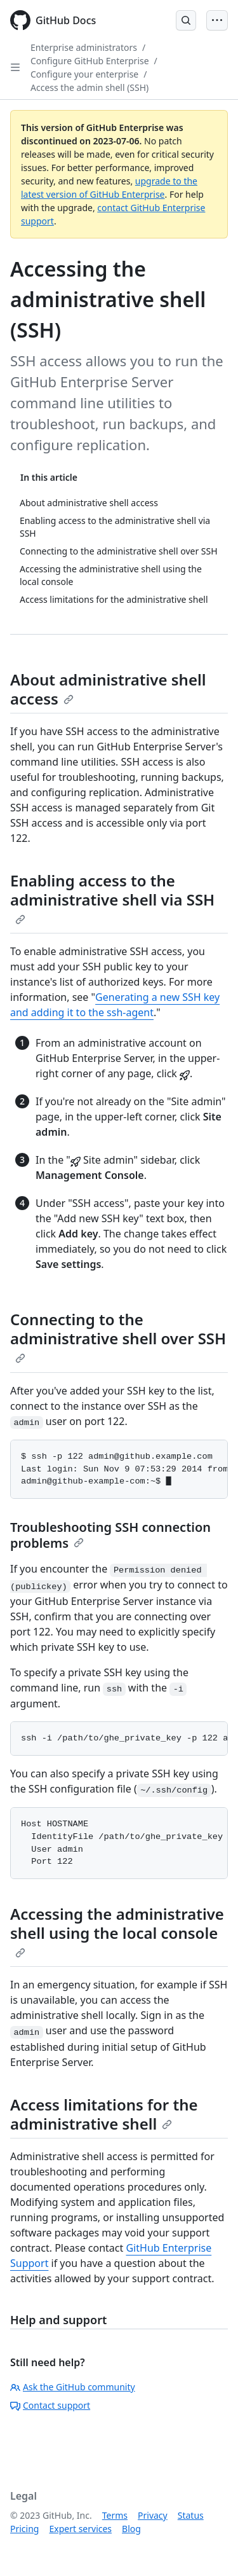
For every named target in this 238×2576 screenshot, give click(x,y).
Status (191, 2515)
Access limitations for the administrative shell (104, 2114)
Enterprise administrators (83, 47)
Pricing (24, 2529)
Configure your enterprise (84, 74)
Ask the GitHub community (72, 2387)
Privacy (153, 2515)
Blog (131, 2529)
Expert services (80, 2529)
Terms (115, 2515)
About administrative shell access (108, 689)
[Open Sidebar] (15, 67)
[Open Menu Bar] (217, 20)
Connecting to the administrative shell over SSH (118, 1336)
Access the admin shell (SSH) (89, 87)
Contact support (50, 2405)
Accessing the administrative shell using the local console (117, 1930)
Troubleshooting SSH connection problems (110, 1535)
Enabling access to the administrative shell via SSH (112, 897)
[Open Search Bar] (186, 20)
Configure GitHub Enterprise (89, 61)
